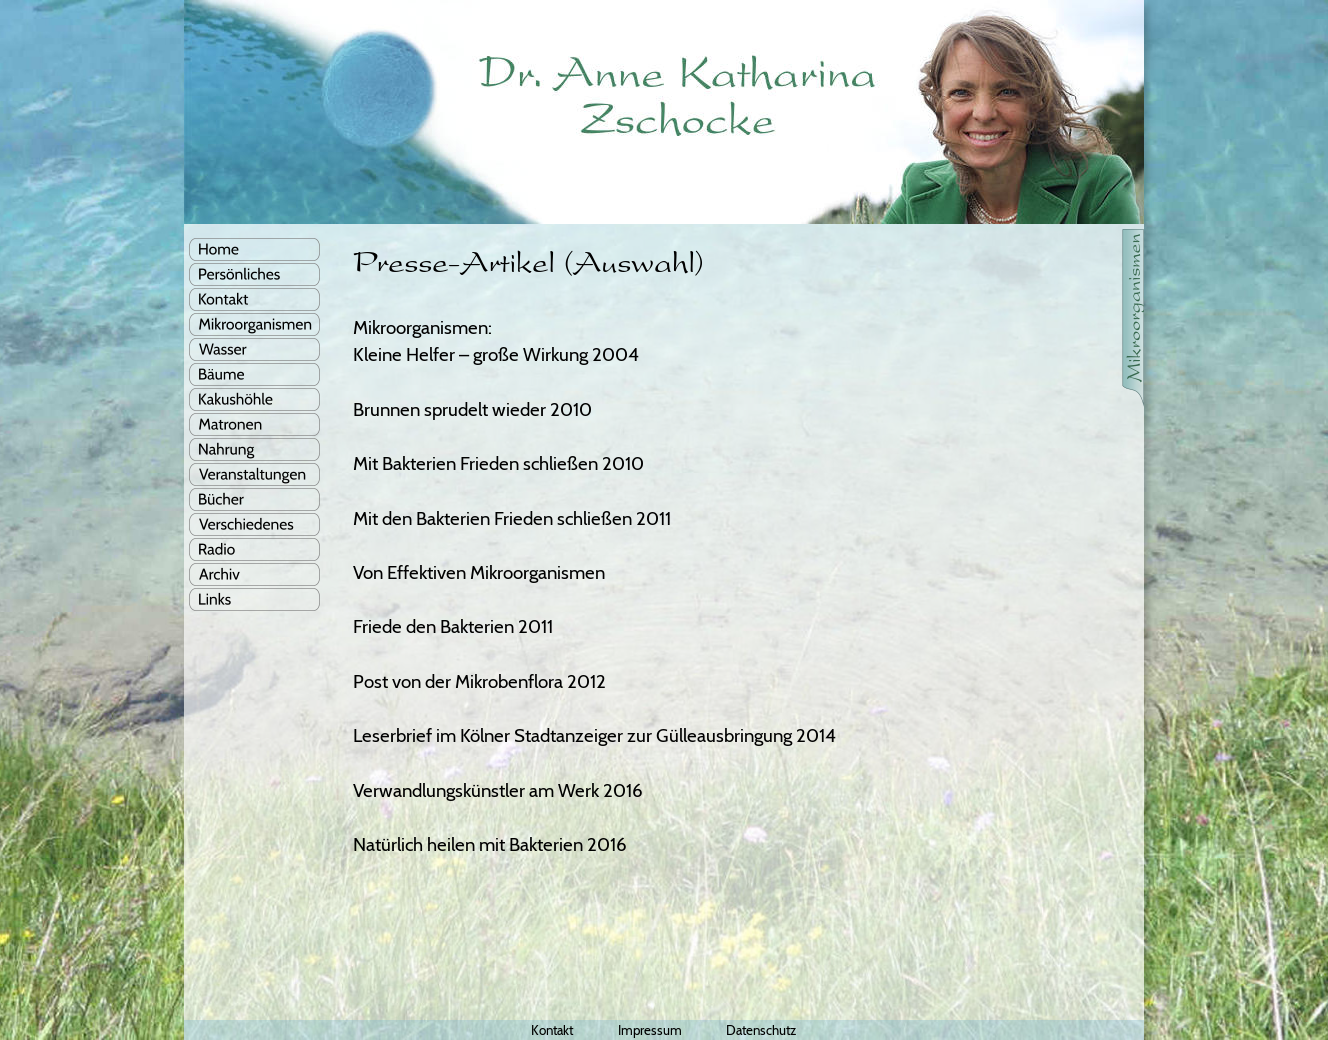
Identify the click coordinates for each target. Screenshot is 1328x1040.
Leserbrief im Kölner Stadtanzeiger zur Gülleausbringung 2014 (594, 735)
